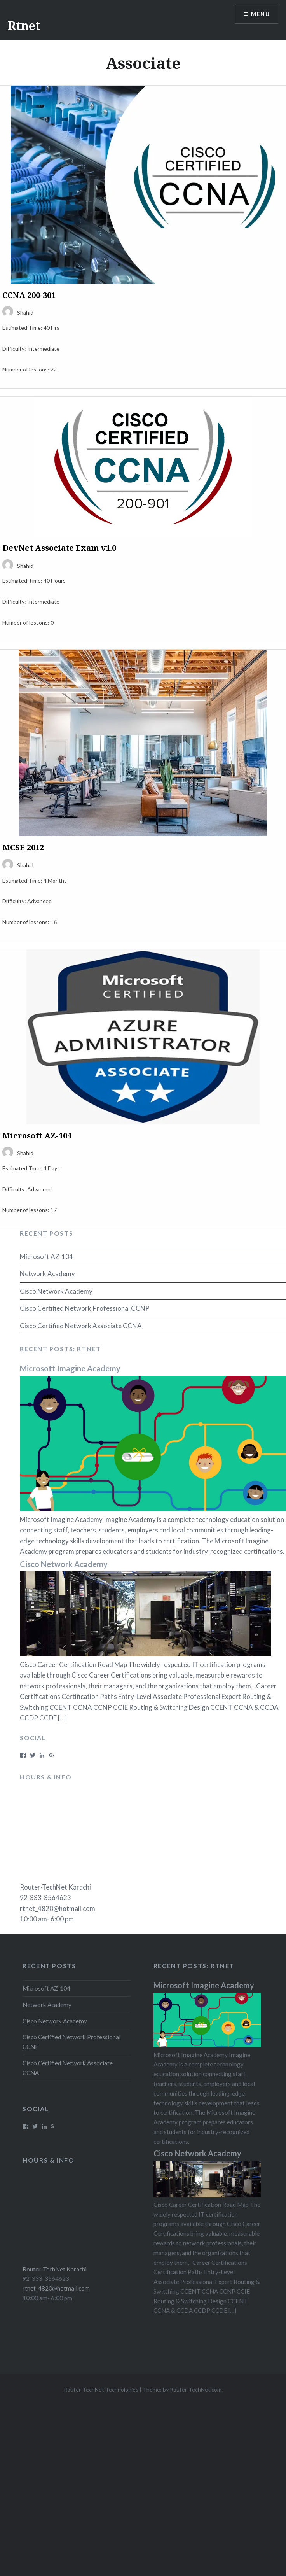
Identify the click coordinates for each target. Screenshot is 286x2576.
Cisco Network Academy (56, 1291)
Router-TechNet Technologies (101, 2389)
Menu (260, 14)
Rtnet (24, 25)
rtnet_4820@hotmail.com (57, 1908)
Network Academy (47, 1274)
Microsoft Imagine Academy (70, 1368)
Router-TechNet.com (195, 2389)
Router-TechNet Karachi (55, 1887)
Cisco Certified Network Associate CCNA (81, 1326)
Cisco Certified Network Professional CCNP (85, 1308)
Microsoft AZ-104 (46, 1256)
